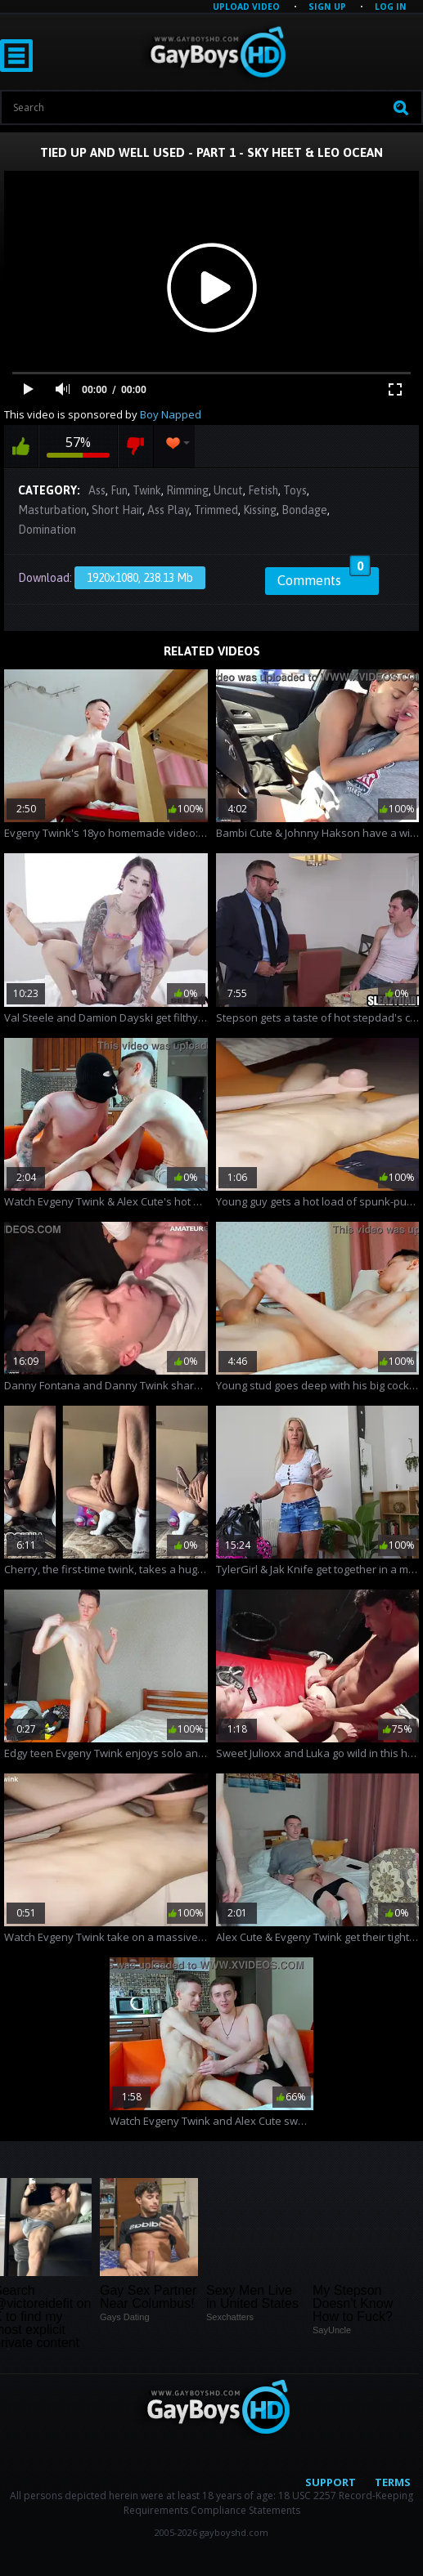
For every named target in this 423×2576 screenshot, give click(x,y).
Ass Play (168, 510)
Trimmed (216, 510)
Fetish (263, 490)
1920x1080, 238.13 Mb (140, 577)
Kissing (260, 510)
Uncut (228, 490)
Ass (97, 490)
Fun (119, 490)
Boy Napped (170, 414)
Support (330, 2482)
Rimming (187, 490)
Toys (295, 490)
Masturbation (52, 510)
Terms (393, 2482)
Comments (324, 577)
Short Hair (117, 510)
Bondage (304, 510)
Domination (47, 529)
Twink (147, 490)
